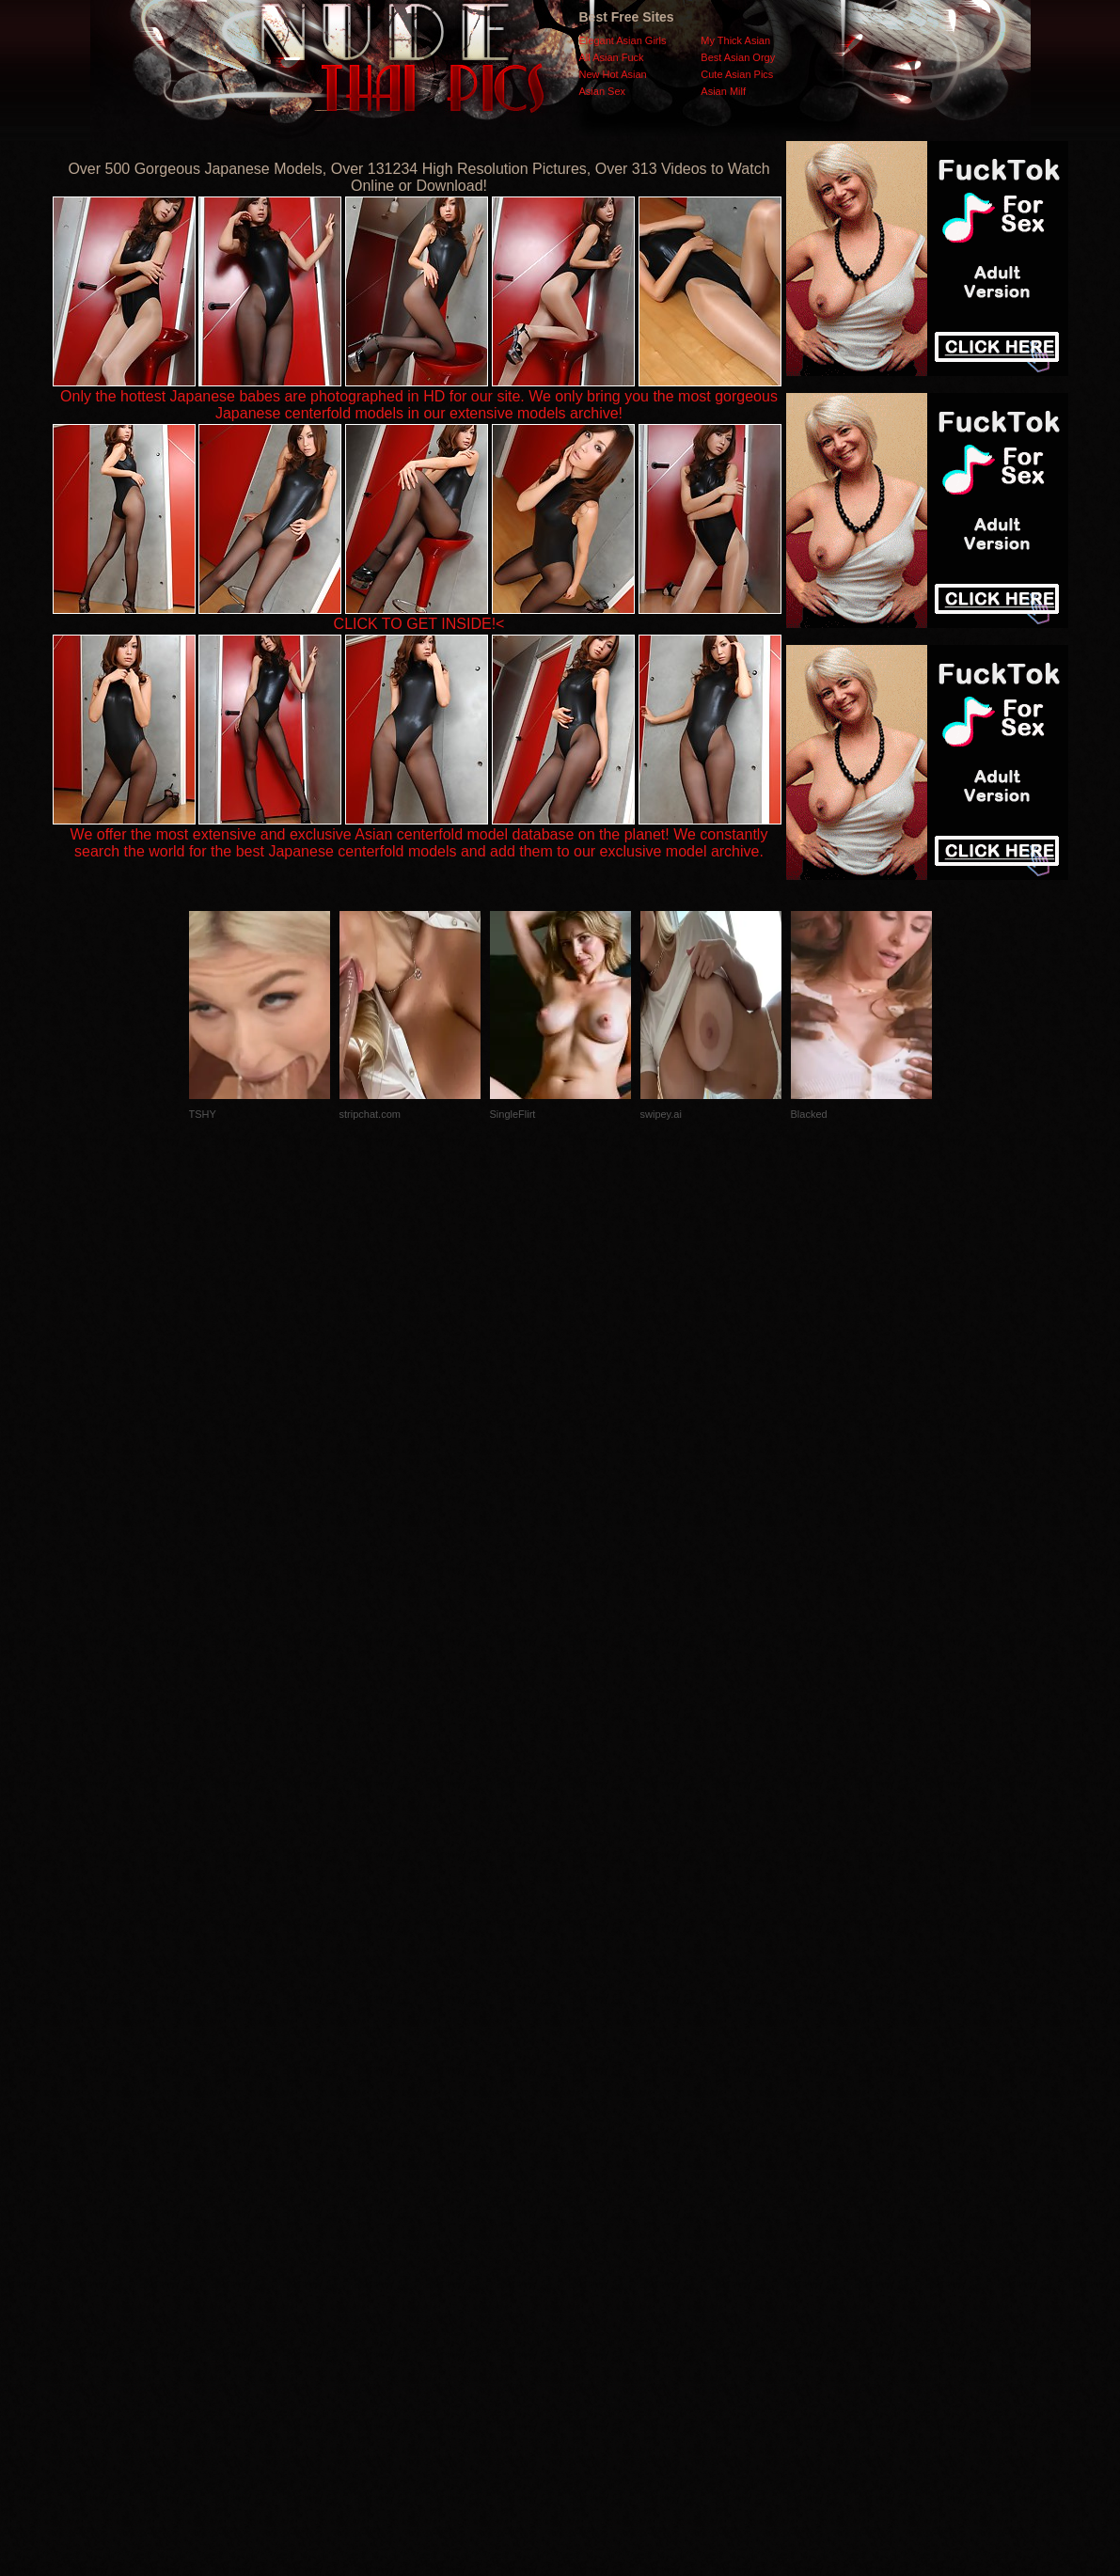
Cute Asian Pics (737, 74)
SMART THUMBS (593, 2200)
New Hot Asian (613, 74)
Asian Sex (602, 91)
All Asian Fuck (611, 57)
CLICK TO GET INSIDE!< (419, 624)
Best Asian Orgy (738, 57)
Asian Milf (723, 91)
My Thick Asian (735, 40)
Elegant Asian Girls (623, 40)
